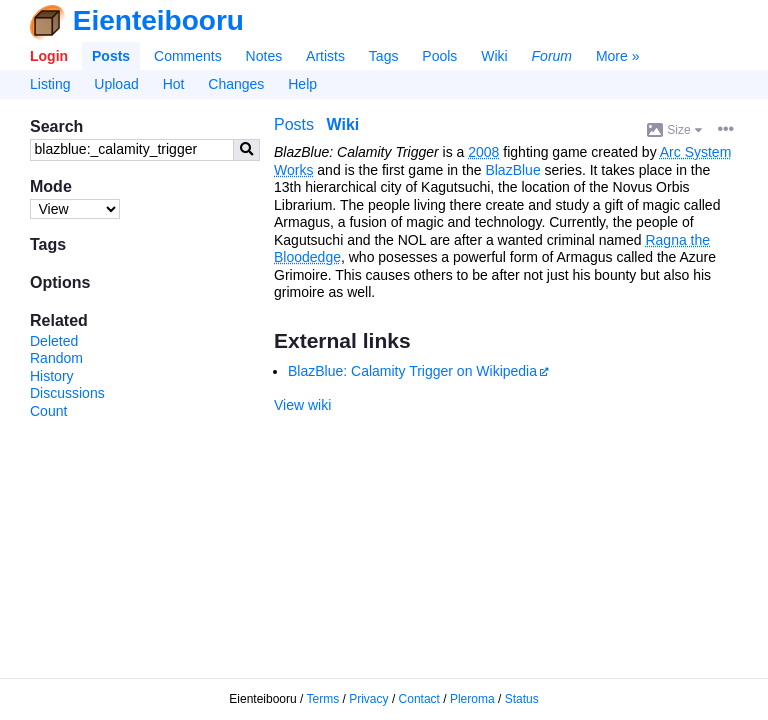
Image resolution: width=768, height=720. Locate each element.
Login (49, 56)
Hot (174, 84)
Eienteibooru (158, 20)
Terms (323, 699)
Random (56, 358)
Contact (419, 699)
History (52, 376)
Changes (236, 84)
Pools (439, 56)
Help (302, 84)
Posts (111, 56)
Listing (50, 84)
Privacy (368, 699)
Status (522, 699)
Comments (188, 56)
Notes (264, 56)
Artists (325, 56)
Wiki (494, 56)
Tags (384, 56)
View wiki (302, 405)
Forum (552, 56)
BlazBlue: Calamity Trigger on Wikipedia (412, 371)
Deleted (54, 341)
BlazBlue (512, 170)
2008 (483, 152)
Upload (116, 84)
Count (48, 411)
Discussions (67, 393)
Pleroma (472, 699)
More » (618, 56)
